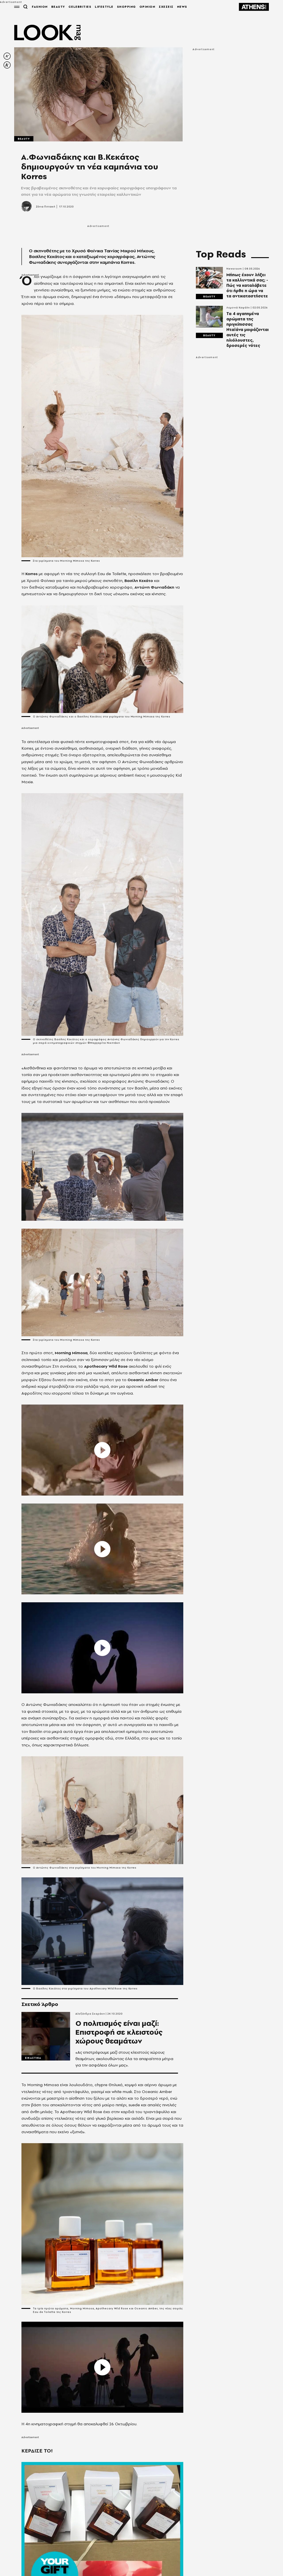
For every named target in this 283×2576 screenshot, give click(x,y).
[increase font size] (7, 64)
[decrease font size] (7, 56)
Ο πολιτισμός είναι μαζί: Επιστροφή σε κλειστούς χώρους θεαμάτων (119, 2032)
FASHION (40, 7)
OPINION (147, 7)
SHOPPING (126, 7)
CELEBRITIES (80, 7)
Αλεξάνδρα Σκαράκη (90, 2013)
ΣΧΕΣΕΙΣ (166, 7)
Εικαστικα (33, 2058)
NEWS (182, 7)
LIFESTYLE (104, 7)
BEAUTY (58, 7)
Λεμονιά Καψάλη (238, 307)
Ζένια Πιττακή (45, 206)
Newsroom (234, 268)
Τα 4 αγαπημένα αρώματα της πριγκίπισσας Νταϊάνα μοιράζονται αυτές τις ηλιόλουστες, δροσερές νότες (247, 329)
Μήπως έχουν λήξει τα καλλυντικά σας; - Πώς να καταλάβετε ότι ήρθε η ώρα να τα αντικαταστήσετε (247, 285)
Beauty (24, 139)
